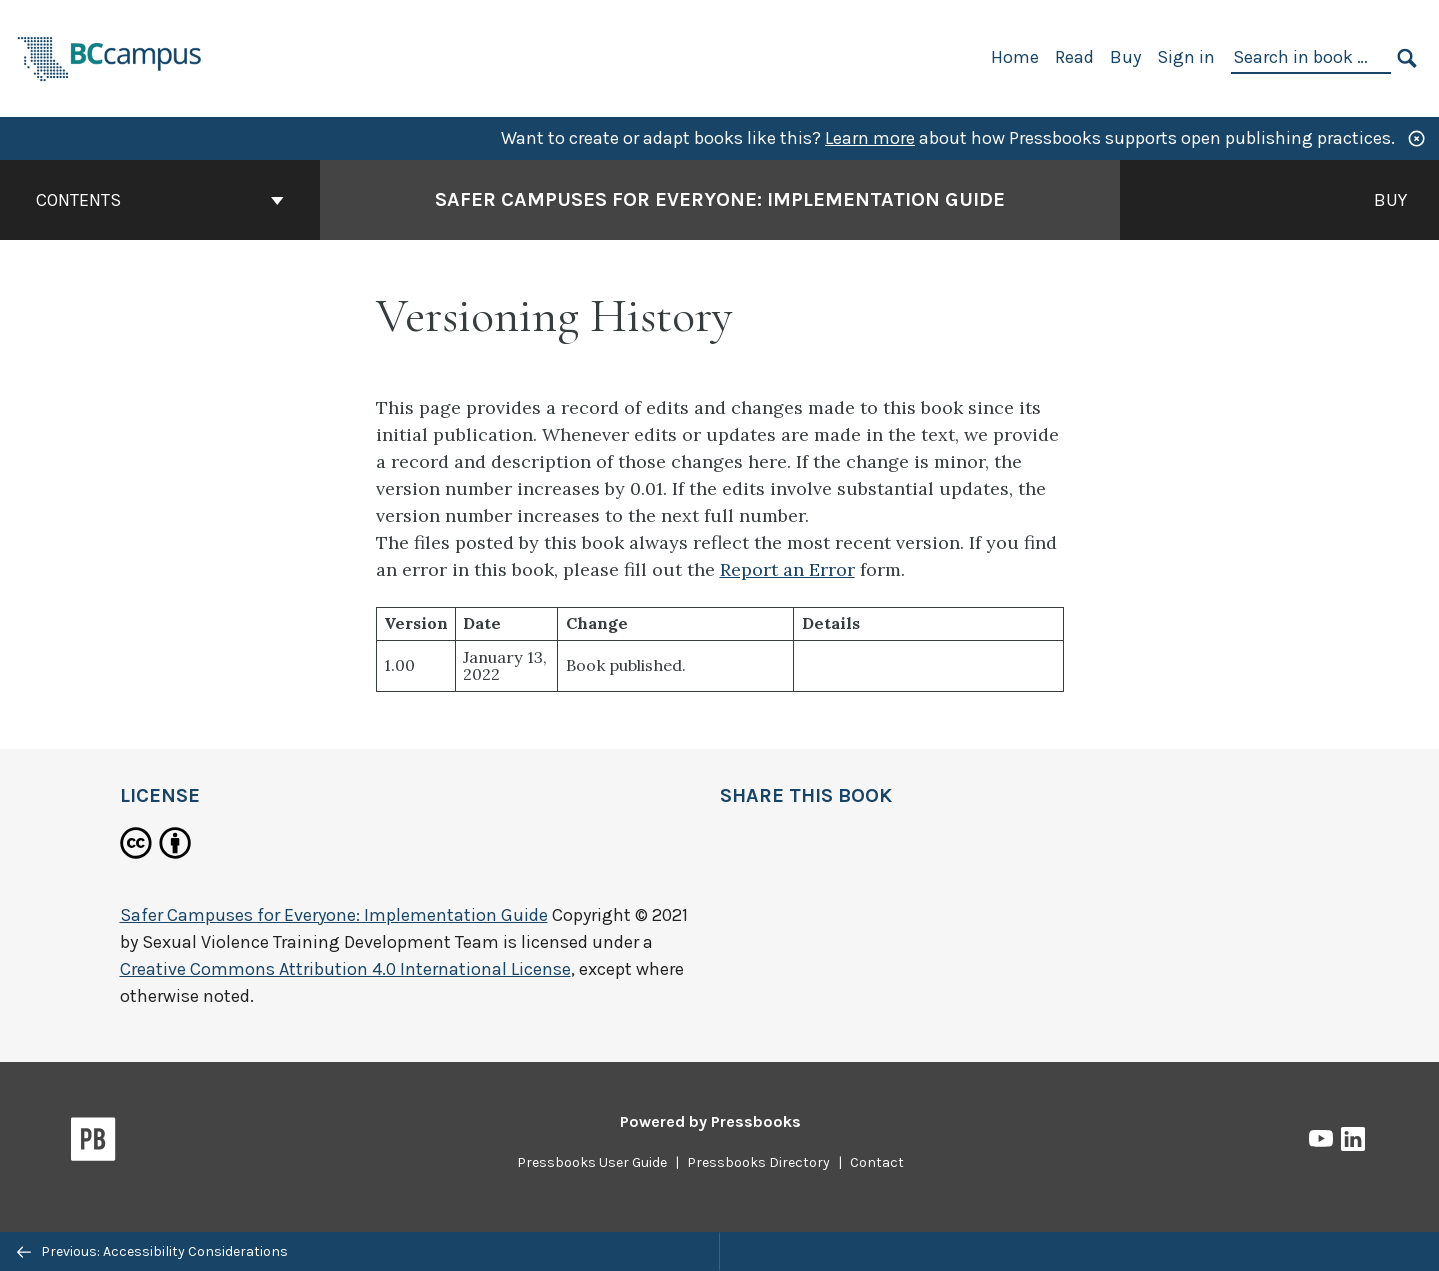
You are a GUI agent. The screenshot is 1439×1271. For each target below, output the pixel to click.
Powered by (710, 1121)
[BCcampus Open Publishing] (110, 56)
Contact (877, 1162)
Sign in (1186, 57)
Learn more (870, 138)
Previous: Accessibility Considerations (152, 1251)
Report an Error (787, 569)
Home (1015, 57)
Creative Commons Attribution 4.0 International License (345, 969)
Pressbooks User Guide (592, 1162)
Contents (160, 200)
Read (1074, 57)
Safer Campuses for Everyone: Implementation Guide (334, 915)
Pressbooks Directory (758, 1162)
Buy (1125, 57)
